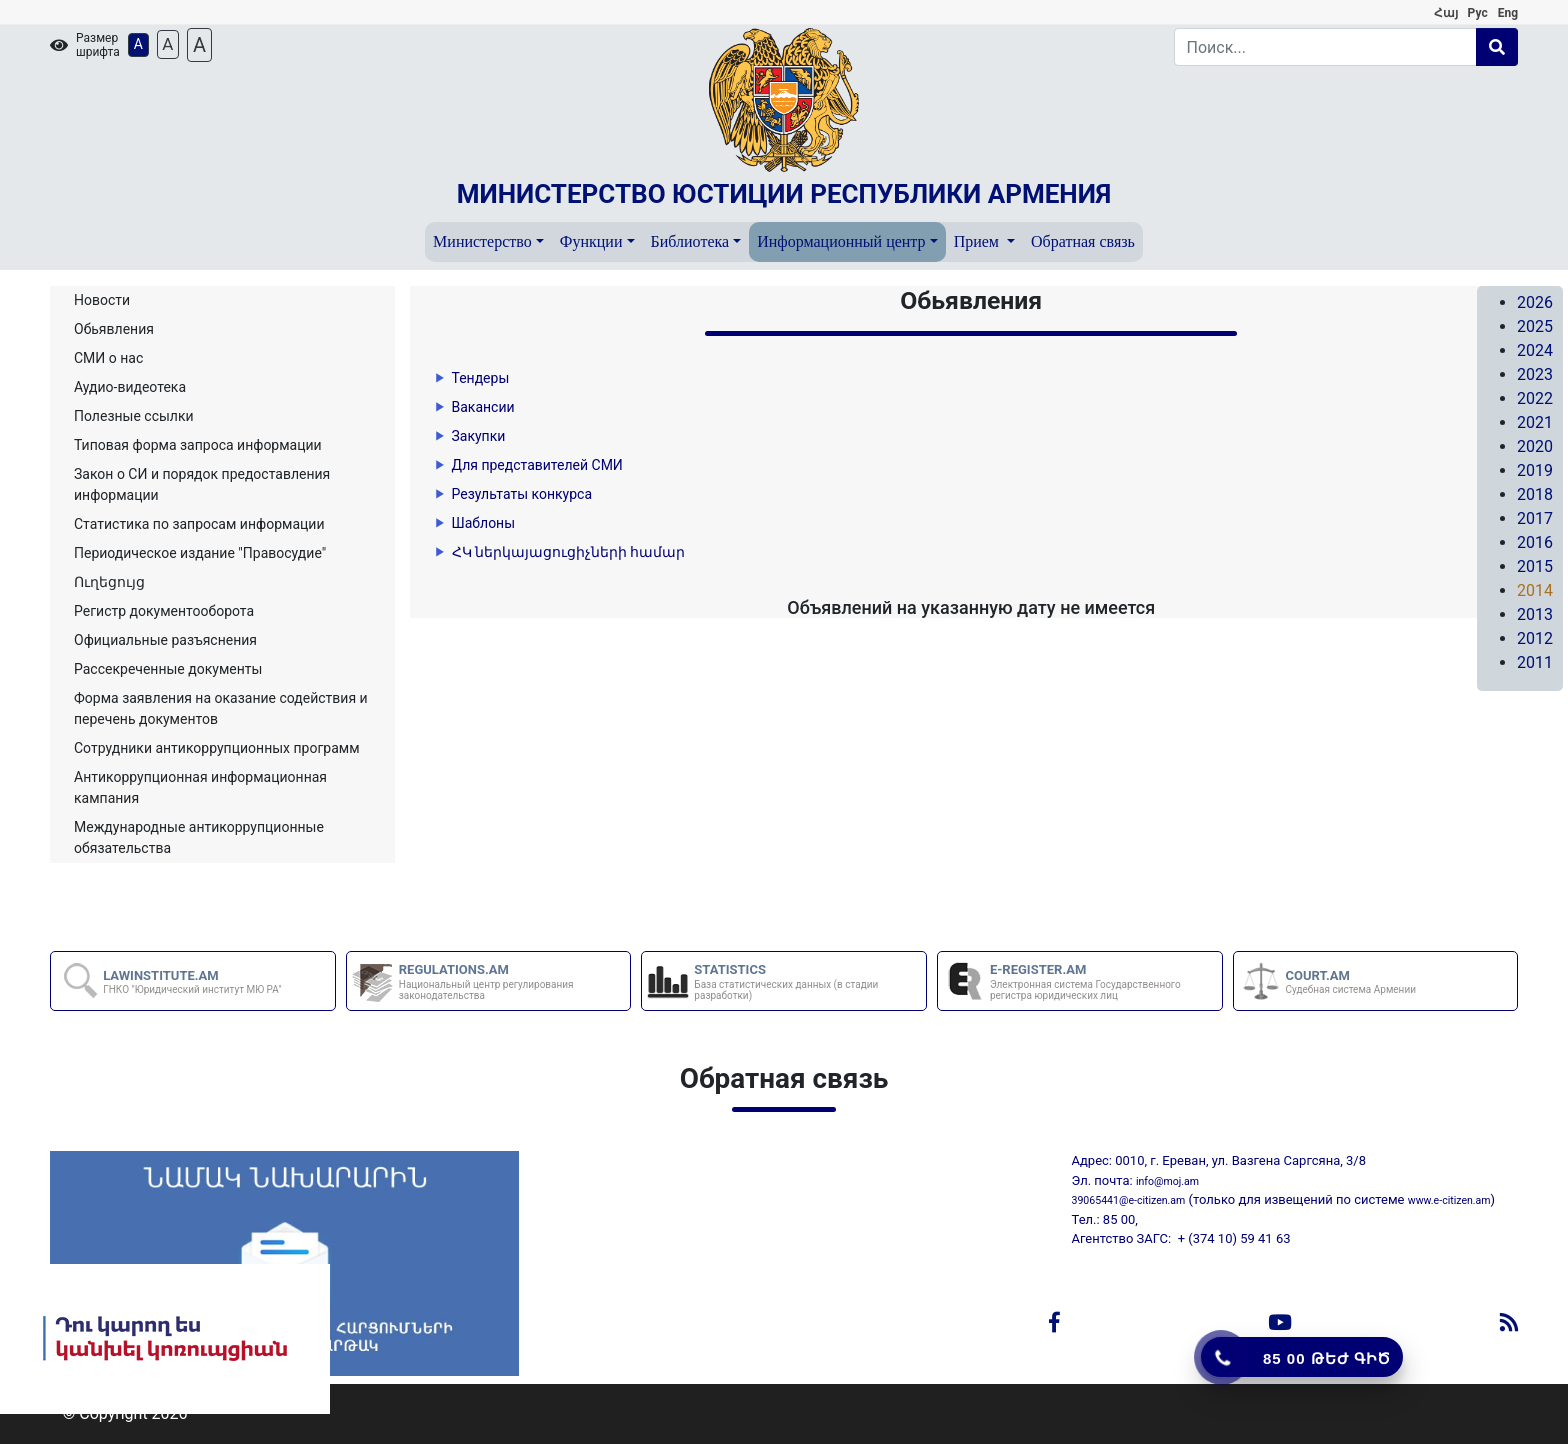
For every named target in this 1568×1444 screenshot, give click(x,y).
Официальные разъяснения (165, 640)
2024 (1535, 350)
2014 (1535, 590)
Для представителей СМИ (537, 465)
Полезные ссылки (134, 416)
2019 (1535, 470)
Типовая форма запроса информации (198, 445)
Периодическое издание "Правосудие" (200, 553)
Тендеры (481, 378)
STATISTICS (809, 981)
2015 (1535, 566)
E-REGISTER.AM (1105, 981)
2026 (1535, 302)
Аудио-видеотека (130, 387)
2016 (1535, 542)
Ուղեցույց (109, 582)
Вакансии (483, 407)
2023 (1535, 374)
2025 (1535, 326)
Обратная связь (1083, 241)
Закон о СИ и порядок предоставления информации (202, 484)
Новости (102, 300)
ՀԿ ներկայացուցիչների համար (569, 552)
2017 (1535, 518)
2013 (1535, 614)
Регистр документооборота (164, 611)
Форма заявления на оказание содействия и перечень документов (221, 708)
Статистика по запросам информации (199, 524)
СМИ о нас (108, 358)
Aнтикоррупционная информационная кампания (200, 787)
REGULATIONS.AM (514, 981)
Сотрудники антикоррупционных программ (217, 748)
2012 (1535, 638)
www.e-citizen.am (1449, 1200)
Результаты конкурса (522, 494)
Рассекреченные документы (168, 669)
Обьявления (114, 329)
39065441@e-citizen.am (1129, 1200)
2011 (1535, 662)
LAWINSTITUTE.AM (192, 982)
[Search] (1326, 47)
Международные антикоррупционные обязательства (199, 837)
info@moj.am (1167, 1181)
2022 (1535, 398)
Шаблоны (484, 523)
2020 (1535, 446)
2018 (1535, 494)
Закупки (479, 436)
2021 (1535, 422)
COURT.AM (1351, 982)
